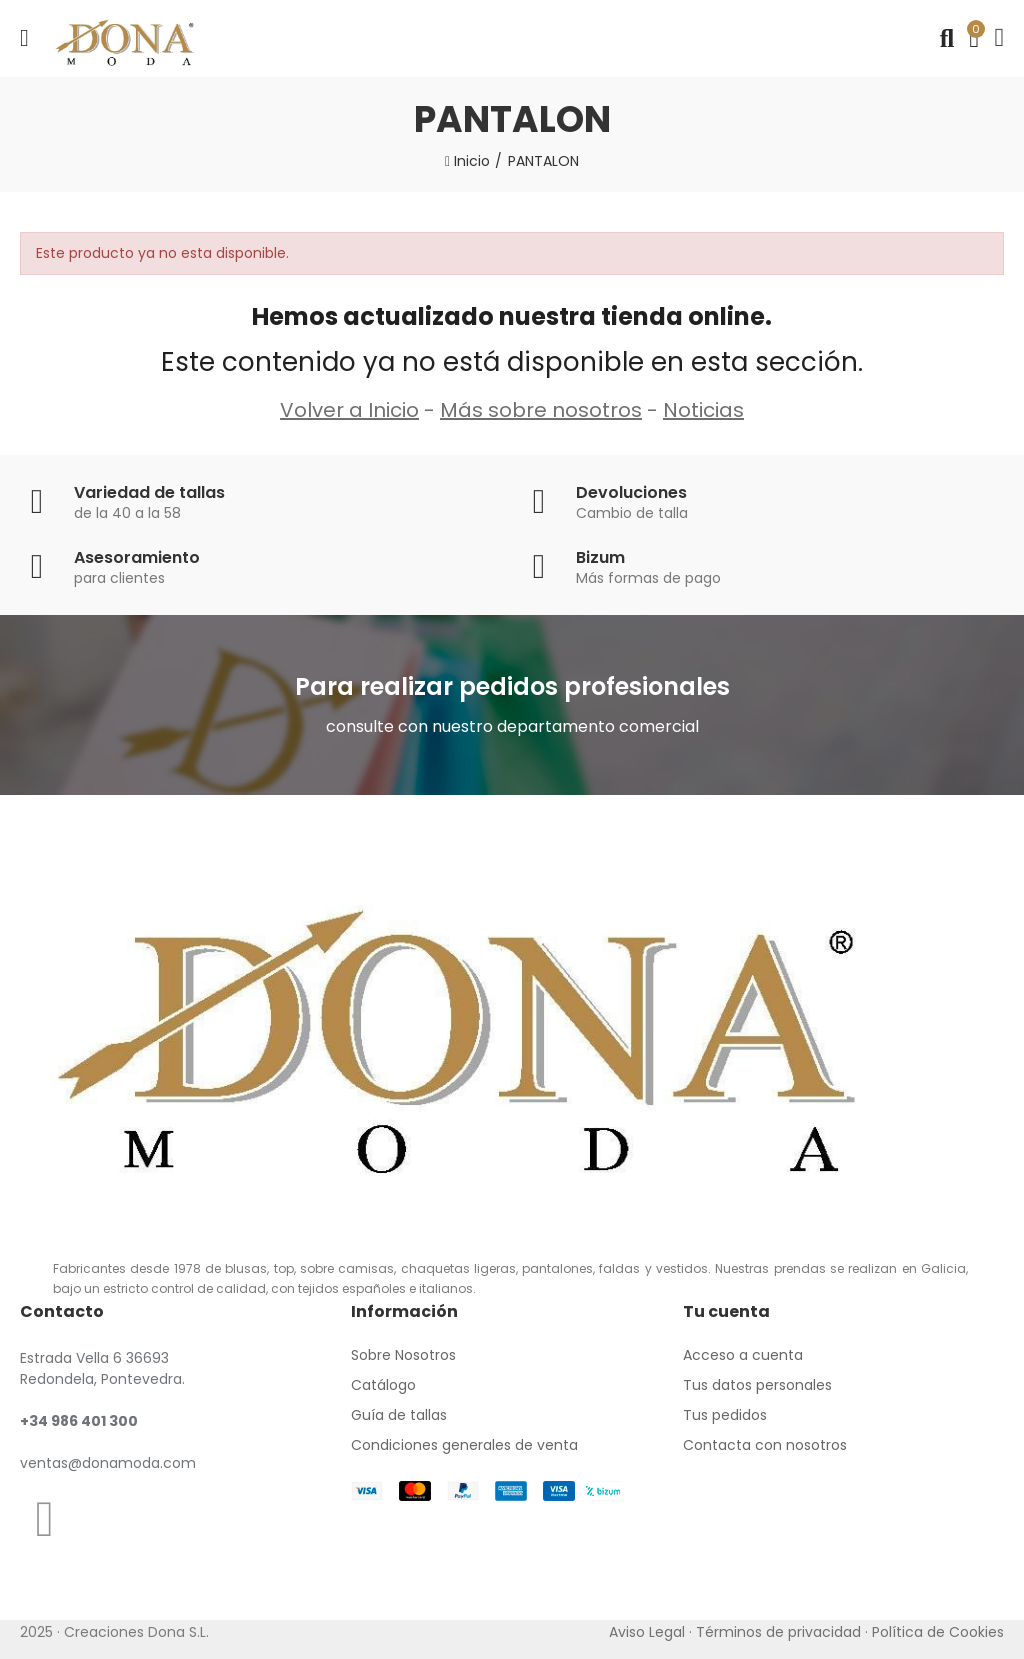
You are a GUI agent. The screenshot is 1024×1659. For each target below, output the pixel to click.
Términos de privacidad (778, 1632)
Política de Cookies (938, 1632)
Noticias (703, 410)
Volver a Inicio (349, 410)
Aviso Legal (647, 1632)
